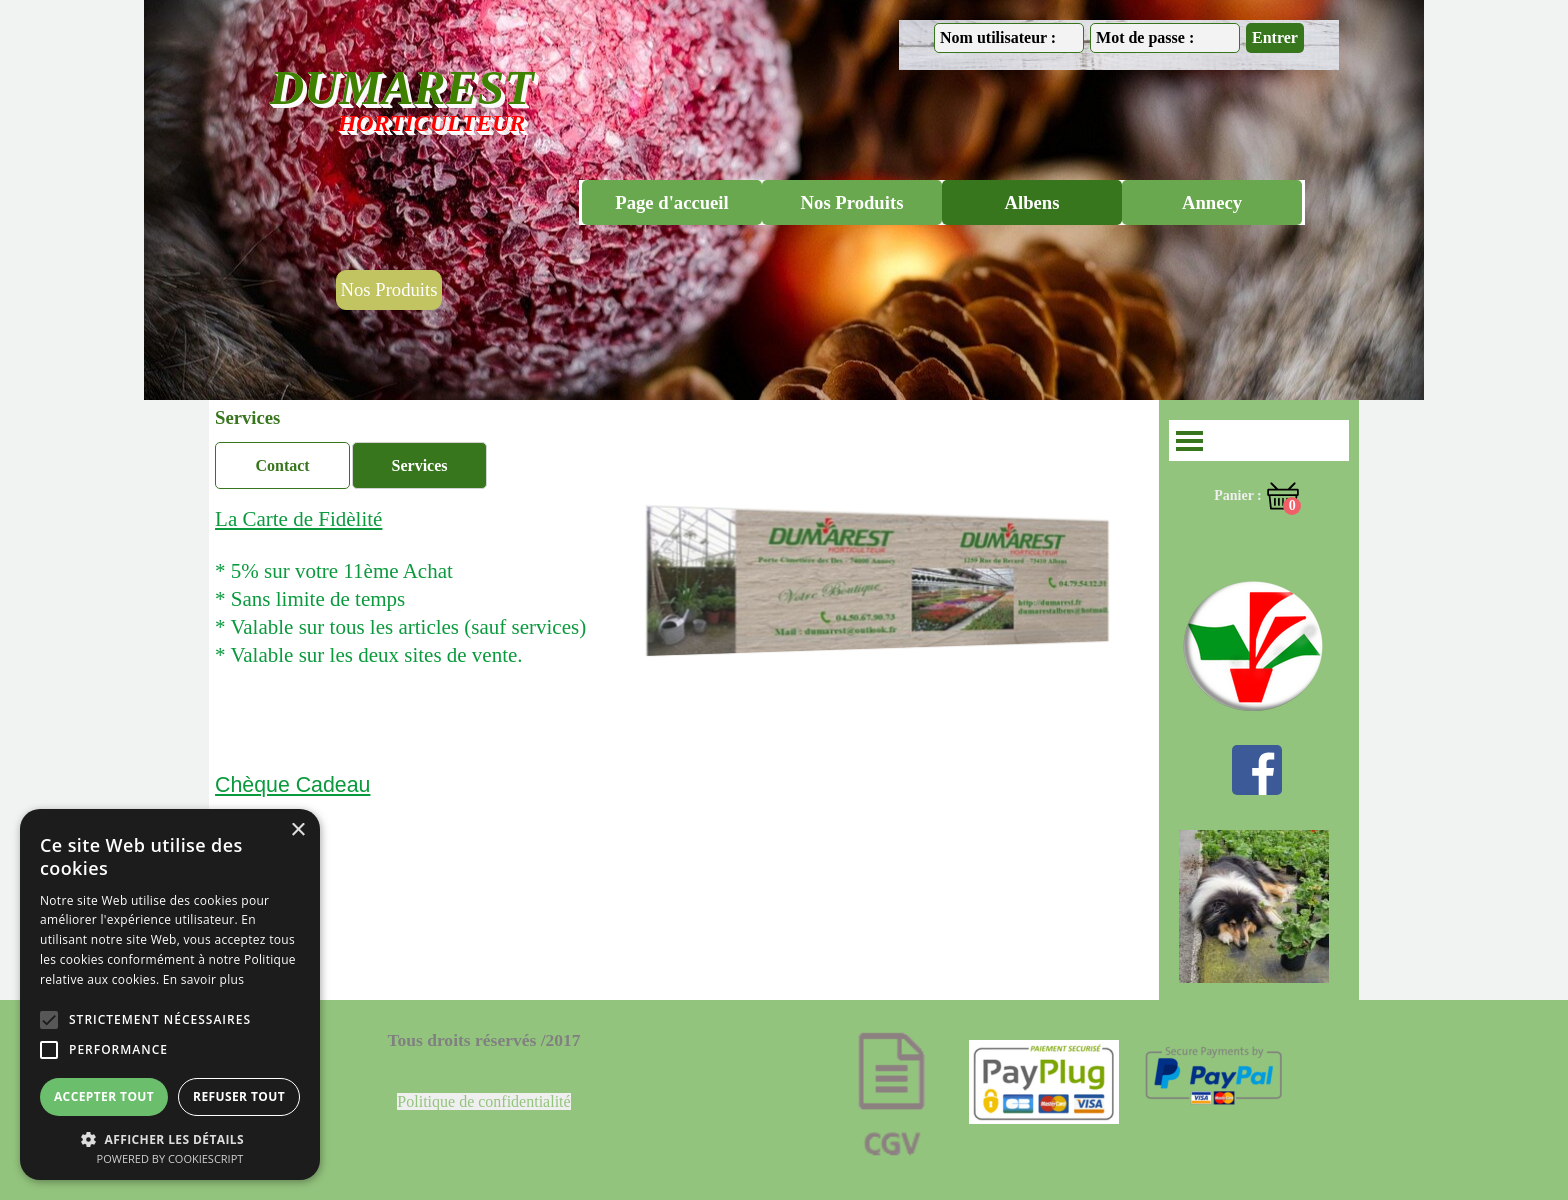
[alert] (170, 994)
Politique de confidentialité (483, 1101)
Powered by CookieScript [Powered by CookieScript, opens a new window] (170, 1158)
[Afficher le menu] (1189, 440)
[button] (170, 1137)
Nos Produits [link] (389, 289)
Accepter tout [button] (104, 1096)
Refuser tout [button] (239, 1096)
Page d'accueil (671, 202)
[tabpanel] (446, 599)
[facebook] (1257, 770)
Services (420, 465)
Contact (282, 465)
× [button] (297, 830)
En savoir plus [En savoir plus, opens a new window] (203, 979)
